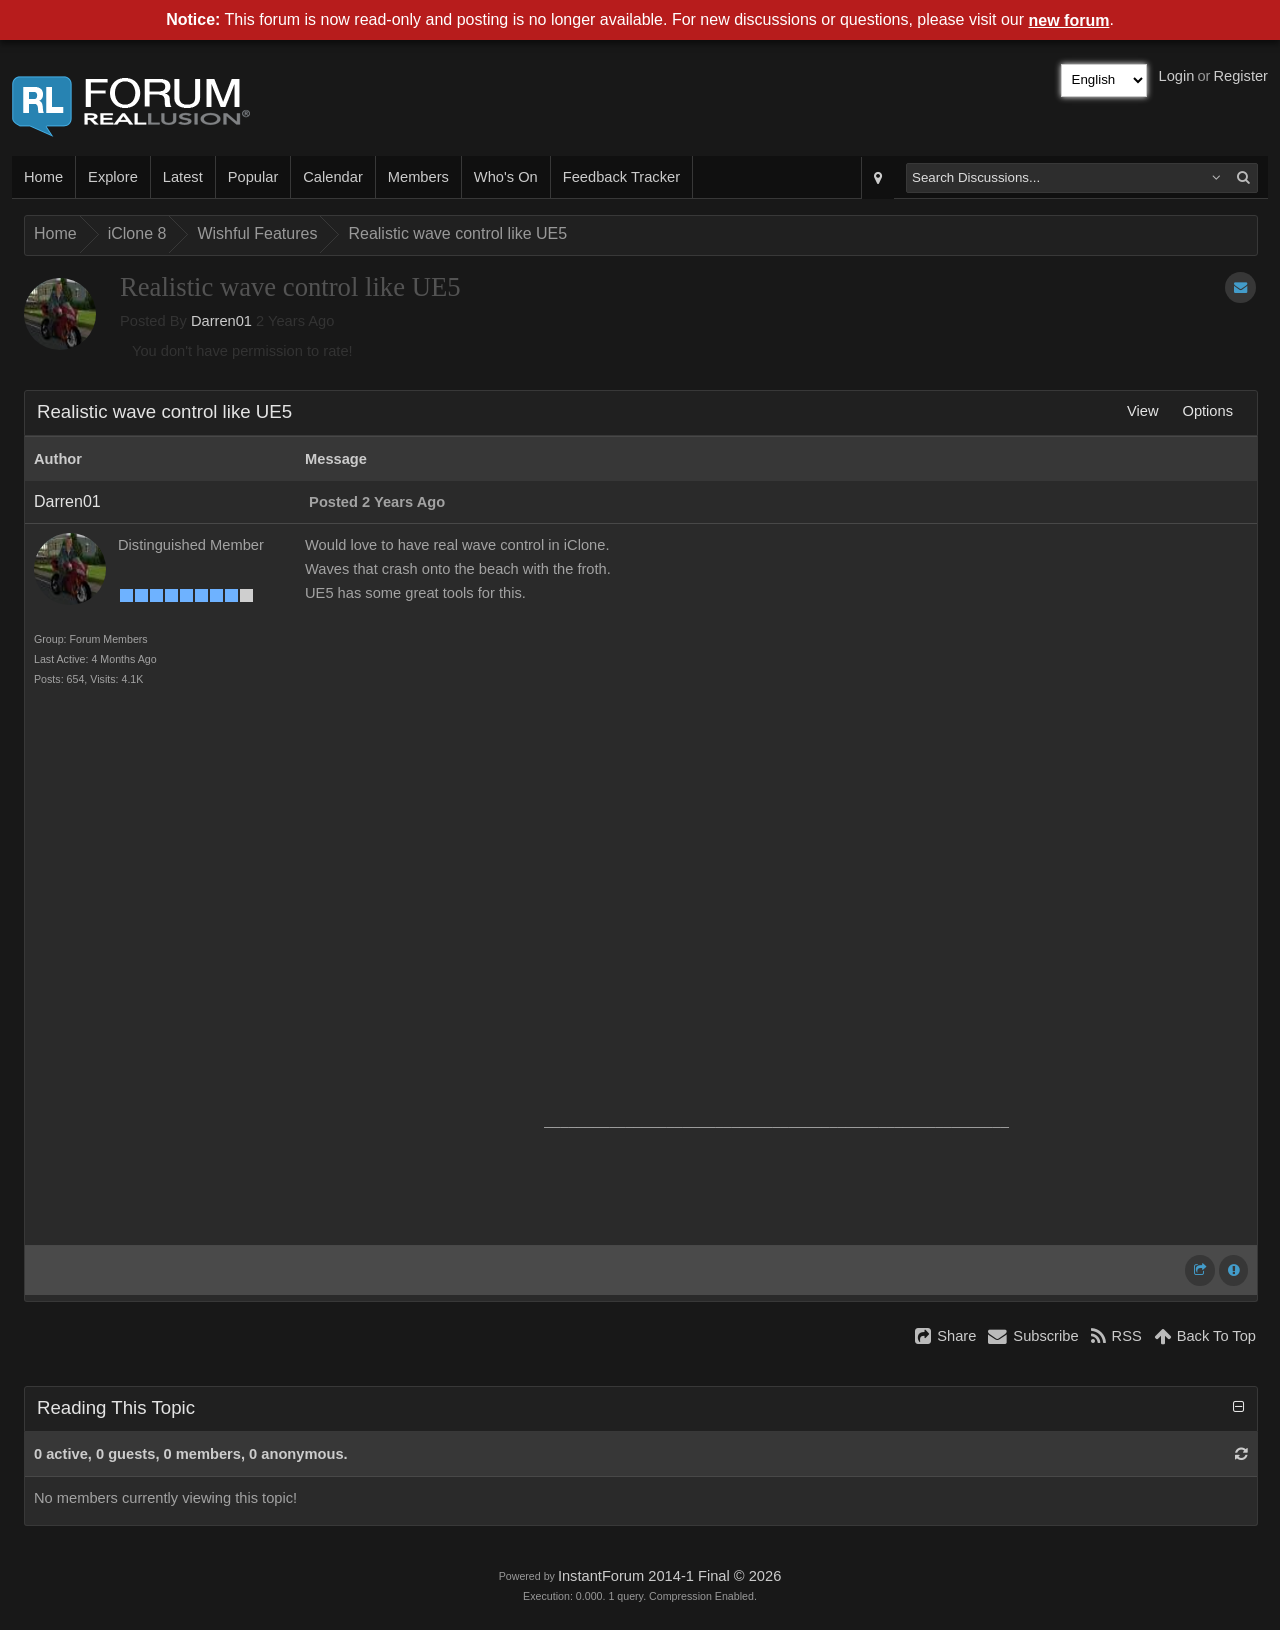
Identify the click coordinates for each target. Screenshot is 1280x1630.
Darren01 (221, 321)
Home (43, 177)
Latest (183, 177)
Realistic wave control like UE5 (457, 233)
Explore (113, 177)
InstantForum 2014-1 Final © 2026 (669, 1576)
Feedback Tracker (621, 177)
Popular (253, 177)
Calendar (332, 177)
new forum (1069, 20)
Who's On (506, 177)
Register (1240, 76)
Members (418, 177)
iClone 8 (137, 233)
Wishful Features (257, 233)
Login (1177, 76)
